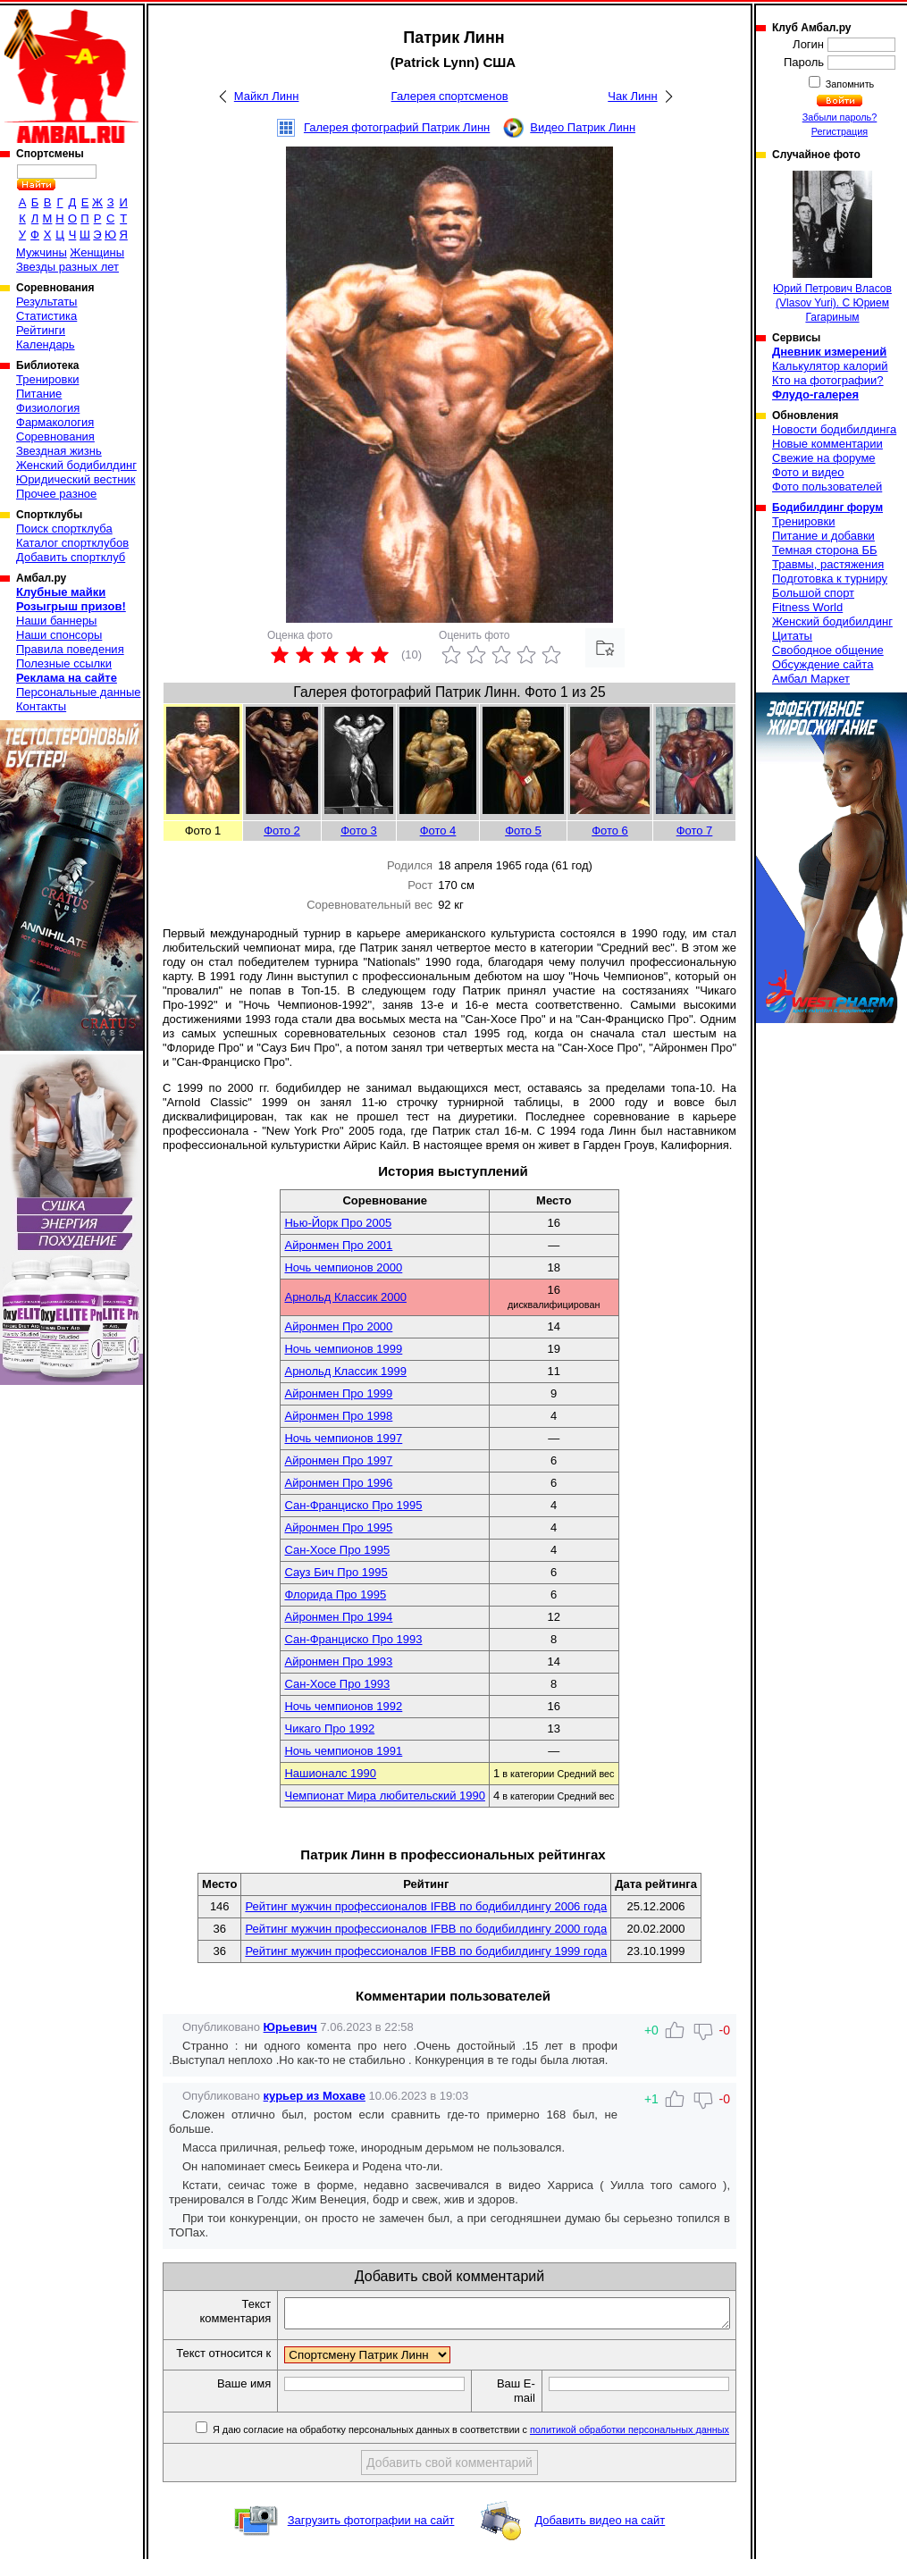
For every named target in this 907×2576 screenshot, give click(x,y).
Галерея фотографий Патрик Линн (397, 127)
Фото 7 (694, 830)
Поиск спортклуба (64, 528)
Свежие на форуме (824, 458)
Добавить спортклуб (70, 557)
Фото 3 (358, 830)
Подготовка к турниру (829, 578)
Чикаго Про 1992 (329, 1728)
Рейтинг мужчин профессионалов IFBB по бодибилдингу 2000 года (426, 1928)
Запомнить (849, 84)
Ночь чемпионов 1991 (343, 1751)
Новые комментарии (827, 443)
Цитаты (792, 635)
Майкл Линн (266, 96)
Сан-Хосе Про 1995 (337, 1550)
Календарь (45, 344)
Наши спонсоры (59, 635)
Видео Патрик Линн (582, 127)
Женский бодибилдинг (76, 465)
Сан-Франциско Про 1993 (353, 1639)
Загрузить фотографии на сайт (371, 2537)
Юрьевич (290, 2027)
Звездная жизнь (59, 450)
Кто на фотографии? (828, 380)
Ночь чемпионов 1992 (343, 1706)
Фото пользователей (827, 486)
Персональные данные (78, 692)
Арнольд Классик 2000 (345, 1297)
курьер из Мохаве (314, 2095)
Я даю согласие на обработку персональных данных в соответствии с (469, 2446)
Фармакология (55, 422)
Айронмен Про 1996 (338, 1482)
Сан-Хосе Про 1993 (337, 1684)
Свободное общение (828, 650)
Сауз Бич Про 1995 (335, 1572)
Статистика (46, 316)
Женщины (97, 252)
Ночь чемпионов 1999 (343, 1348)
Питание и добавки (823, 535)
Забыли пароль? (840, 117)
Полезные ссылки (64, 663)
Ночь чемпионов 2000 (343, 1267)
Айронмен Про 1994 (338, 1617)
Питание (39, 393)
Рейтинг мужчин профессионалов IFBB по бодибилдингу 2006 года (426, 1906)
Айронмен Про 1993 (338, 1661)
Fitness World (807, 607)
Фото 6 (610, 830)
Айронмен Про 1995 (338, 1527)
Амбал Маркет (811, 678)
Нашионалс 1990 (330, 1773)
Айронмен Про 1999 (338, 1393)
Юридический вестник (75, 479)
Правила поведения (70, 649)
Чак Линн (632, 96)
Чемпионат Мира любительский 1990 (384, 1795)
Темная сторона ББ (825, 550)
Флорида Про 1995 (335, 1594)
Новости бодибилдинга (834, 429)
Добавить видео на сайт (599, 2537)
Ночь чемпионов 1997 (343, 1438)
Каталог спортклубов (72, 543)
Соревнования (55, 436)
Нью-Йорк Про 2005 (337, 1222)
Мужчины (41, 252)
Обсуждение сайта (822, 664)
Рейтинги (40, 330)
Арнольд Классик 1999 (345, 1371)
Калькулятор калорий (830, 366)
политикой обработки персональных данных (629, 2446)
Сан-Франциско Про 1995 (353, 1505)
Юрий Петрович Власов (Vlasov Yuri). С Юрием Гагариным (832, 247)
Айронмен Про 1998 (338, 1415)
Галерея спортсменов (449, 96)
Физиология (48, 408)
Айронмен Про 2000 (338, 1326)
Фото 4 (438, 830)
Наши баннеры (56, 620)
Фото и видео (808, 472)
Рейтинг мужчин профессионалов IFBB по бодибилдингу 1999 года (426, 1951)
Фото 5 (523, 830)
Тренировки (47, 379)
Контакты (41, 706)
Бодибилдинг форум (827, 507)
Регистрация (839, 131)
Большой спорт (813, 593)
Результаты (46, 301)
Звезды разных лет (67, 266)
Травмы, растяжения (828, 564)
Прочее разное (56, 493)
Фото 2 (282, 830)
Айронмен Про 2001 (338, 1245)
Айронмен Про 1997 (338, 1460)
